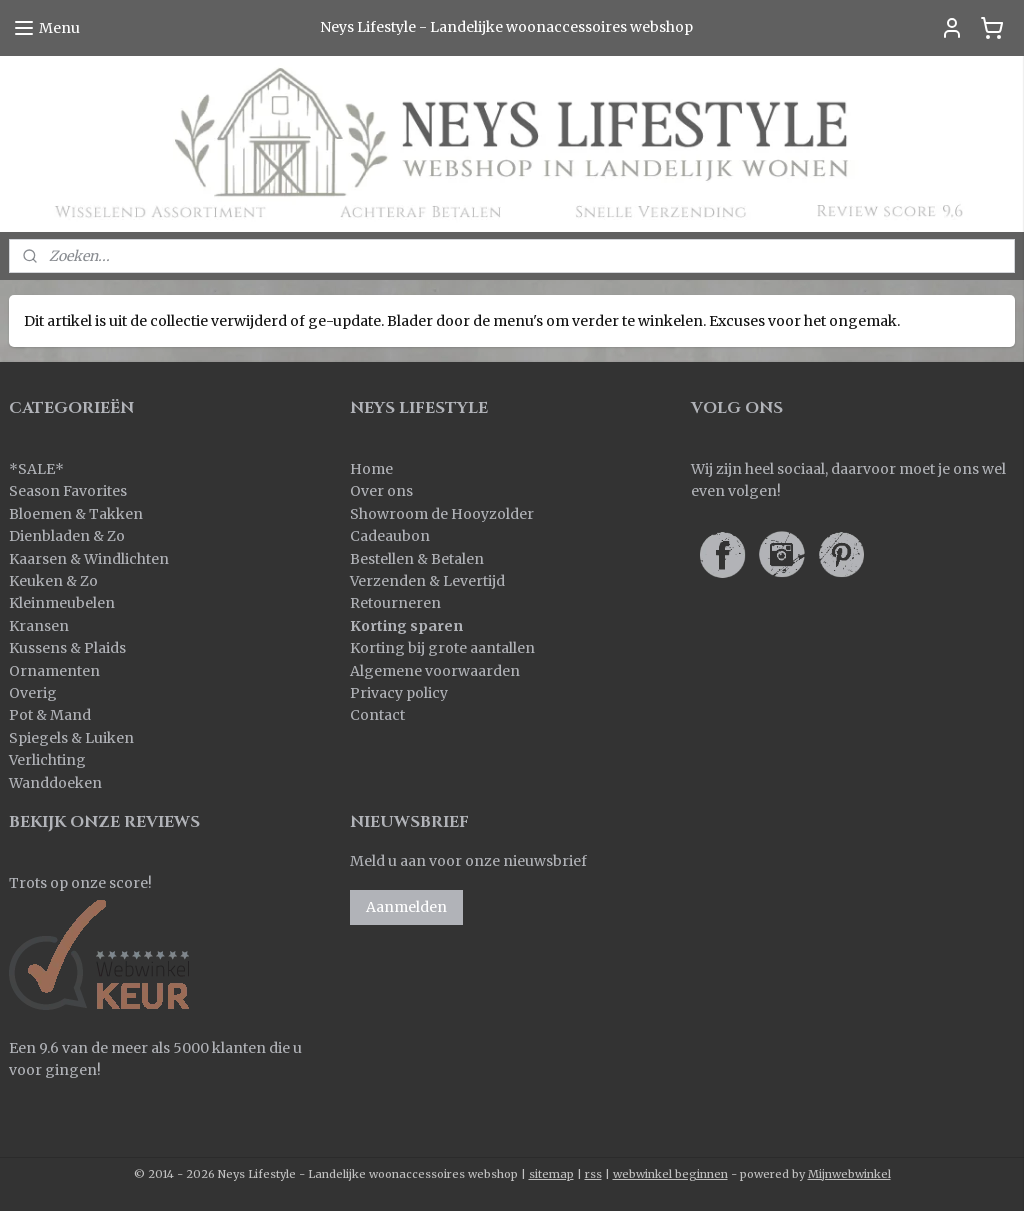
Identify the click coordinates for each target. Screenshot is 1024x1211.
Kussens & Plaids (67, 648)
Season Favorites (68, 491)
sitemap (551, 1174)
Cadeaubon (390, 536)
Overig (33, 693)
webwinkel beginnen (670, 1174)
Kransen (39, 626)
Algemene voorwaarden (435, 671)
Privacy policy (399, 693)
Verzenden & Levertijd (427, 581)
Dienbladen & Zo (67, 536)
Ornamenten (54, 671)
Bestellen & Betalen (417, 559)
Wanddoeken (55, 783)
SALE (36, 469)
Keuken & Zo (53, 581)
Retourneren (395, 603)
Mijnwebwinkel (849, 1174)
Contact (377, 715)
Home (371, 469)
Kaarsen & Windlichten (89, 559)
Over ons (381, 491)
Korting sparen (406, 626)
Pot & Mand (50, 715)
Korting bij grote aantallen (442, 648)
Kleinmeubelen (62, 603)
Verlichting (47, 760)
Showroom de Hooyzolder (442, 514)
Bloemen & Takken (77, 514)
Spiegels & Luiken (71, 738)
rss (593, 1174)
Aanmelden (406, 907)
